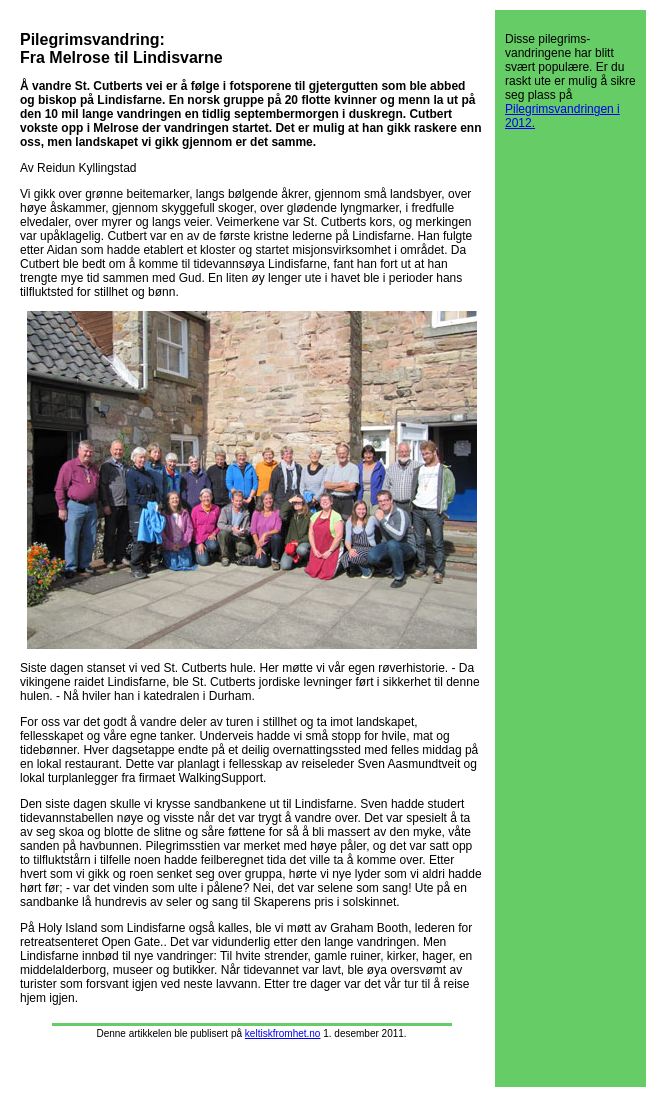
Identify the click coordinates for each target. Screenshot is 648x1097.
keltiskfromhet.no (283, 1033)
